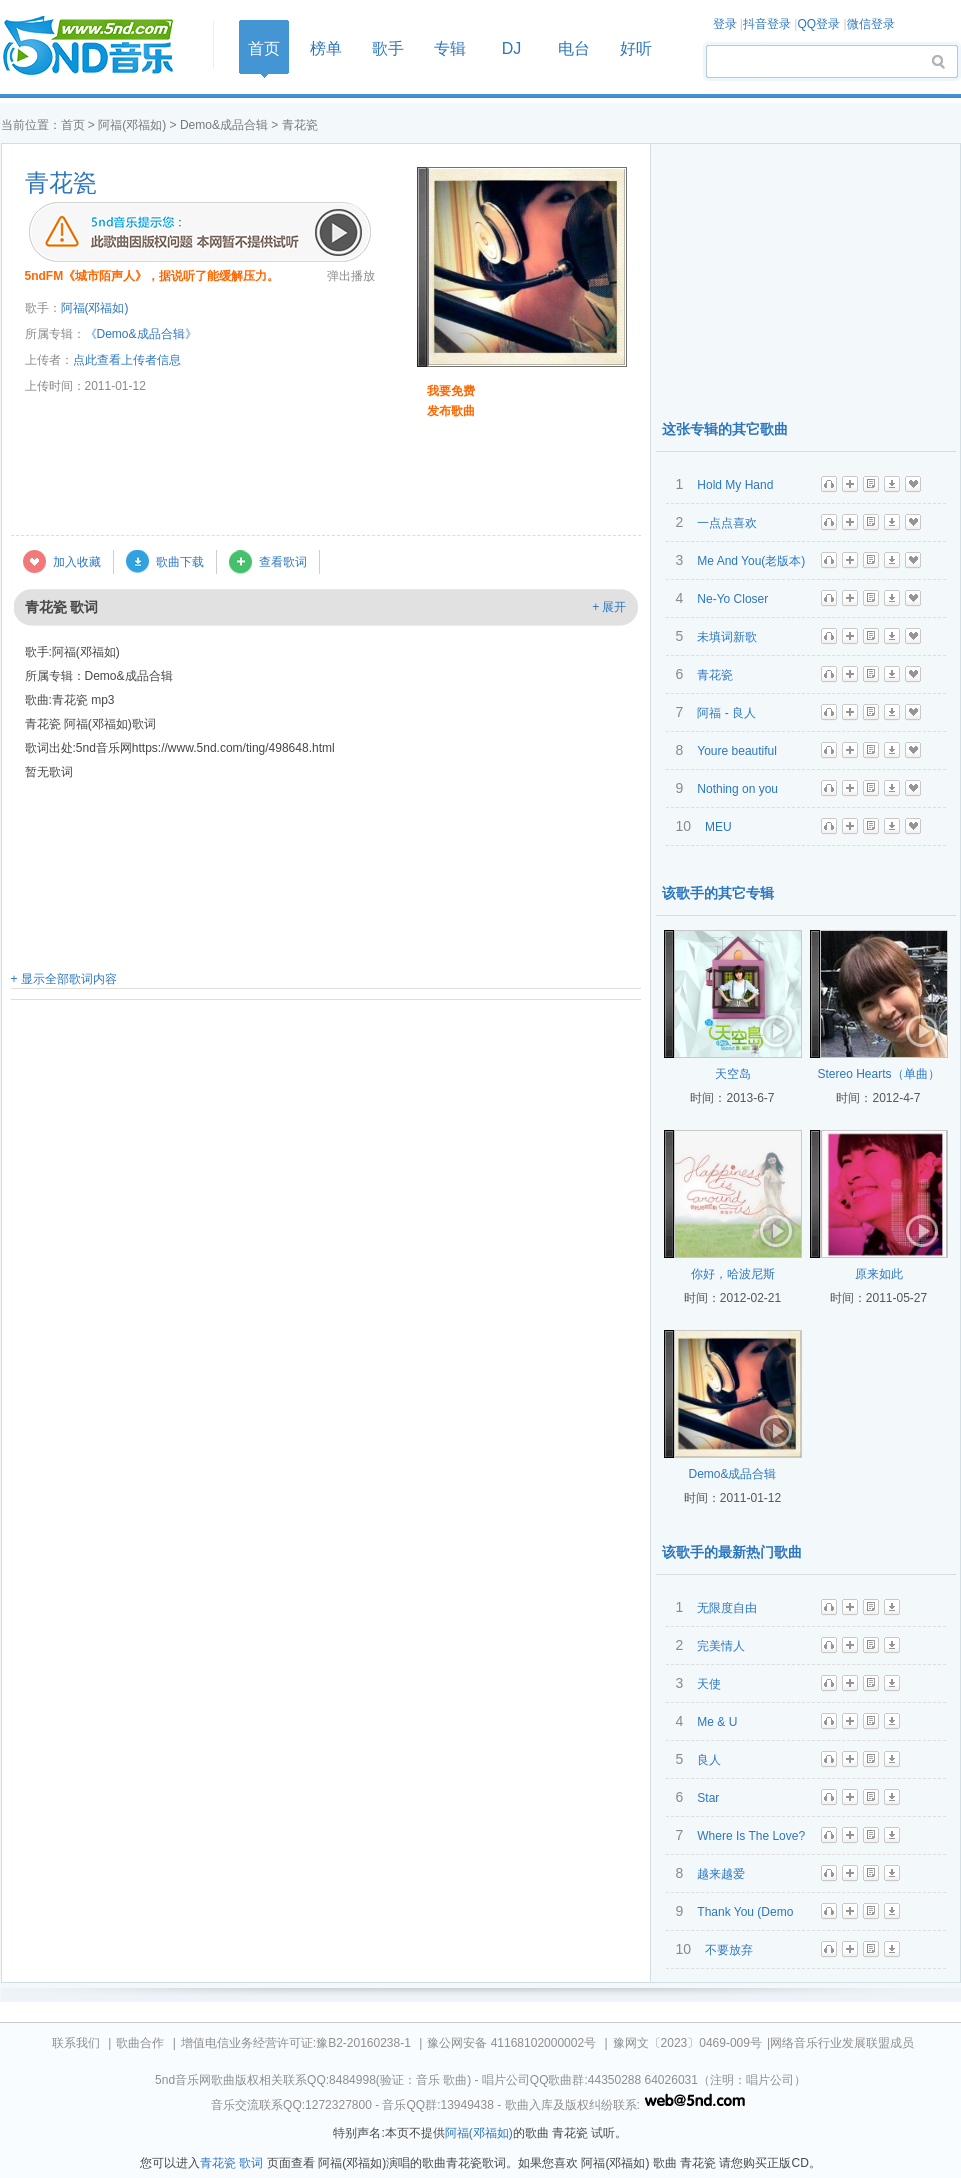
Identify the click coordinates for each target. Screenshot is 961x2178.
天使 (709, 1684)
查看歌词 (283, 562)
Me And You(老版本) (751, 561)
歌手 (388, 48)
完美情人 (721, 1646)
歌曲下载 (180, 562)
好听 (636, 48)
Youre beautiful (737, 751)
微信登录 (871, 24)
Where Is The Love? (751, 1836)
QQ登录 (818, 24)
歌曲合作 (140, 2043)
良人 (709, 1760)
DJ (512, 48)
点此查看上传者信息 (127, 360)
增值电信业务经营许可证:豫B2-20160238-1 (296, 2043)
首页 (101, 46)
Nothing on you (737, 789)
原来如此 (879, 1274)
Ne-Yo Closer (732, 599)
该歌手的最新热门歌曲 (732, 1552)
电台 (574, 48)
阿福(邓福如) (132, 125)
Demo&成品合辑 (224, 125)
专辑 (450, 48)
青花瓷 (61, 183)
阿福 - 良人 (726, 713)
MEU (718, 827)
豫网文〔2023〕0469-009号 (687, 2043)
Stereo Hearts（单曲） (878, 1074)
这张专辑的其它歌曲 (725, 429)
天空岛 (733, 1074)
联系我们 (76, 2043)
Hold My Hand (735, 485)
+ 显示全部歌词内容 (64, 979)
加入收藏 (77, 562)
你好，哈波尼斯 (733, 1274)
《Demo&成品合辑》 (141, 334)
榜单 (326, 48)
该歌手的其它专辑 (718, 893)
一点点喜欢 (727, 523)
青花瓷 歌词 (231, 2163)
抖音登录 (767, 24)
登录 (725, 24)
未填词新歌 (727, 637)
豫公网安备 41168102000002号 (511, 2043)
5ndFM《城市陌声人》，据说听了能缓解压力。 (152, 276)
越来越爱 (721, 1874)
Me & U (717, 1722)
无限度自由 (727, 1608)
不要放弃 (729, 1950)
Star (708, 1798)
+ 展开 (609, 607)
